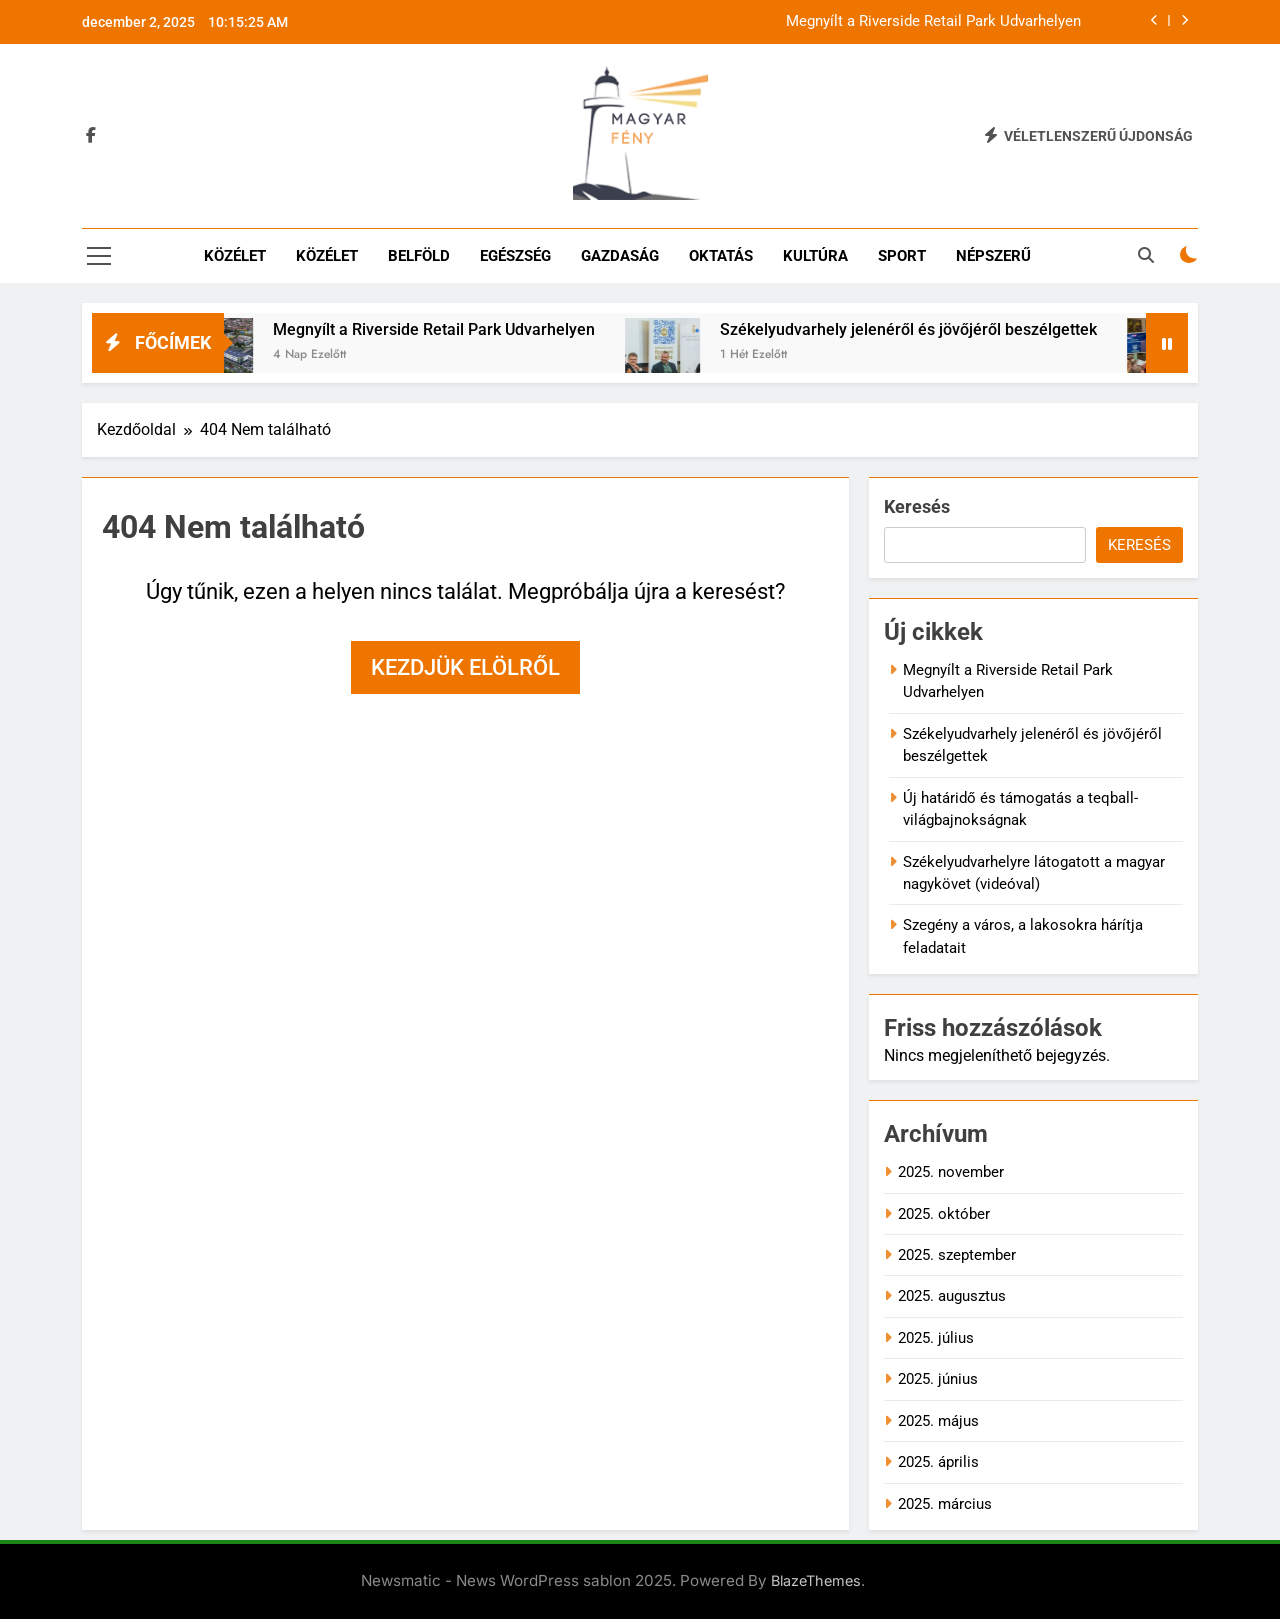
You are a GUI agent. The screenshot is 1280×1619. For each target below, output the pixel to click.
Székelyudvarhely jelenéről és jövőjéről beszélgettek (924, 329)
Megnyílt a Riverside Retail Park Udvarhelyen (933, 22)
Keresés (917, 506)
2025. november (951, 1172)
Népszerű (993, 256)
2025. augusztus (952, 1296)
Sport (902, 256)
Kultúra (815, 256)
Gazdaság (620, 256)
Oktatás (721, 256)
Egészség (515, 256)
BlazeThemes (816, 1580)
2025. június (938, 1379)
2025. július (936, 1338)
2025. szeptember (957, 1255)
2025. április (938, 1462)
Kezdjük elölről (465, 667)
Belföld (419, 256)
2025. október (944, 1214)
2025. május (938, 1421)
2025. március (945, 1504)
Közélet (235, 256)
